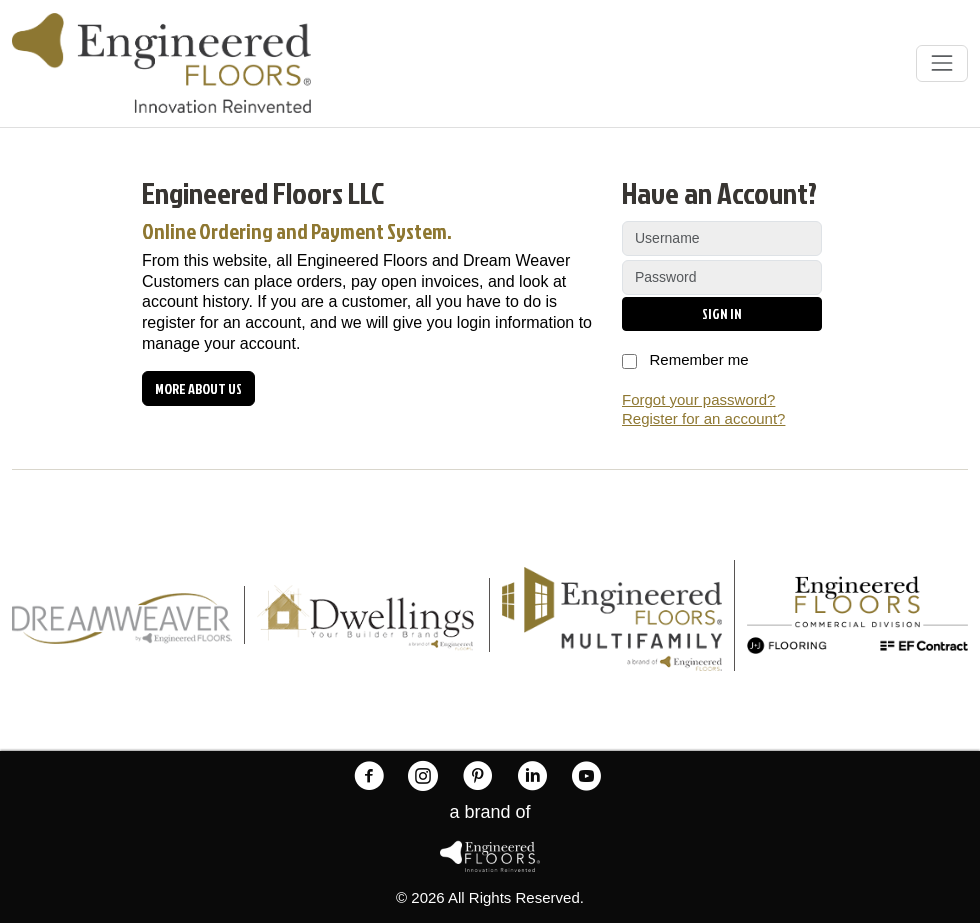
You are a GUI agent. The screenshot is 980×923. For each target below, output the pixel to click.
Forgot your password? (698, 399)
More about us (198, 388)
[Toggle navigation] (942, 63)
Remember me (685, 361)
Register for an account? (703, 418)
